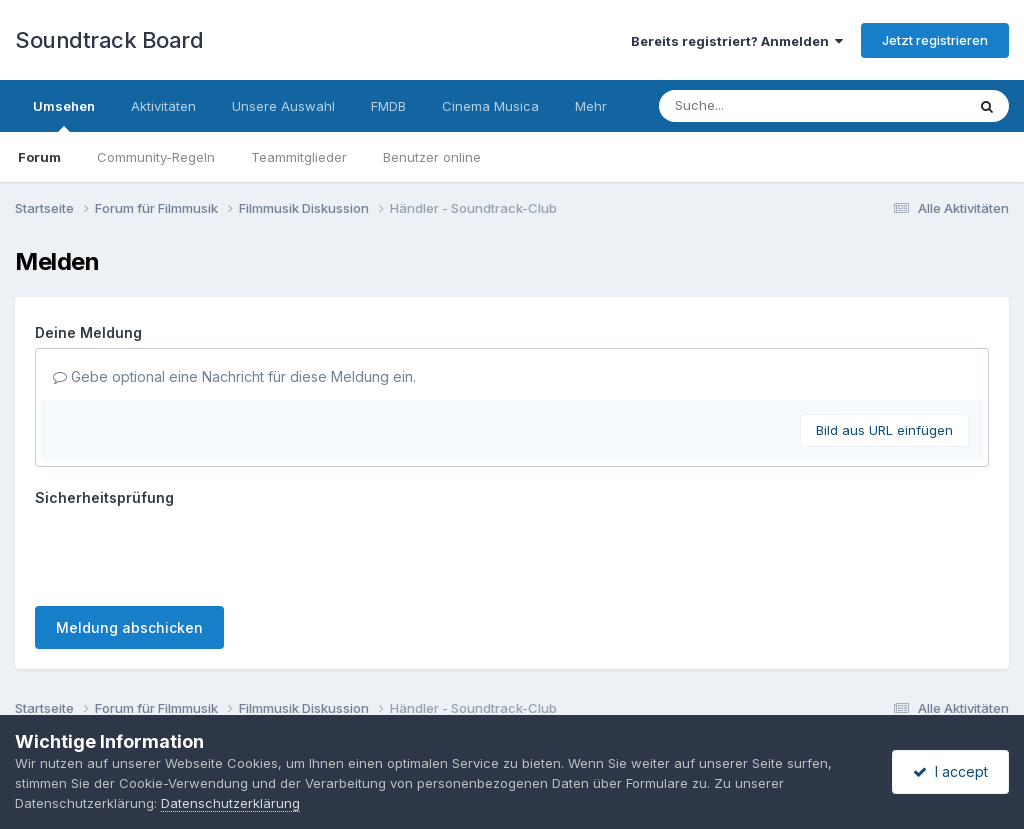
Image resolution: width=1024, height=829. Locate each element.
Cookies (594, 695)
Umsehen (64, 115)
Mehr (591, 106)
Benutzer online (432, 157)
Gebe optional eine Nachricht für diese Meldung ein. (234, 376)
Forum (39, 157)
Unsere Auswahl (283, 106)
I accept (950, 771)
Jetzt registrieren (935, 40)
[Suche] (771, 106)
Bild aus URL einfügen (884, 430)
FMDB (388, 106)
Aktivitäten (163, 106)
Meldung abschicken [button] (129, 549)
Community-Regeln (156, 157)
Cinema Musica (490, 106)
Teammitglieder (299, 157)
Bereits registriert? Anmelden (737, 41)
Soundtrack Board (109, 40)
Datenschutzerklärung (475, 695)
